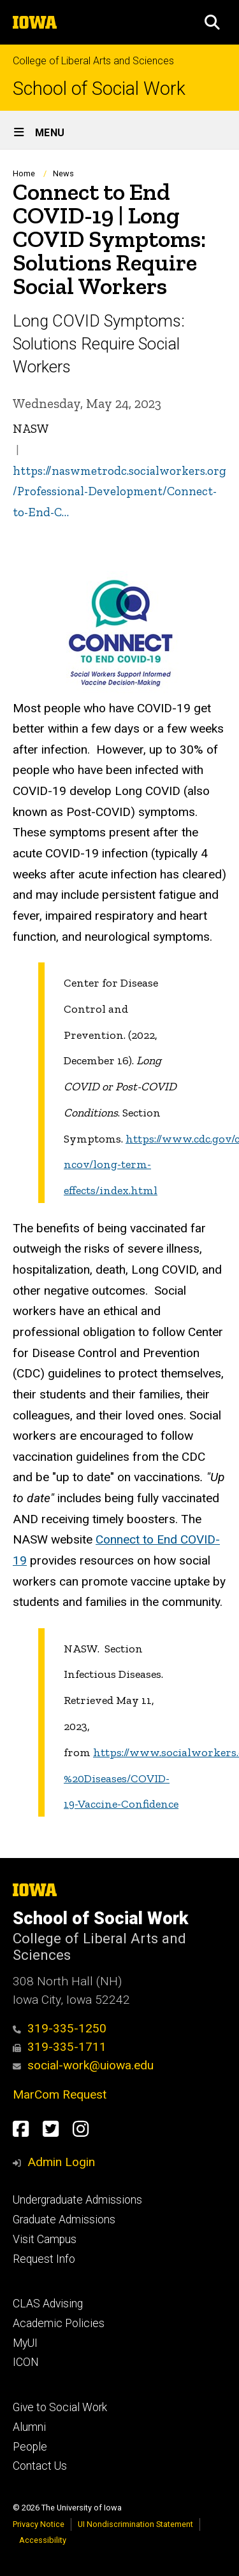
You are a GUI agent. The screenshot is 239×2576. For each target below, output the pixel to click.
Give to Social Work (60, 2407)
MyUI (25, 2343)
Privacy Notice (38, 2524)
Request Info (44, 2259)
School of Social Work (99, 89)
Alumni (29, 2427)
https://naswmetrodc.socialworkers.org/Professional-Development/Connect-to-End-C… (119, 491)
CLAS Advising (48, 2303)
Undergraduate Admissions (77, 2199)
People (30, 2446)
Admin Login (61, 2162)
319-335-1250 (59, 2028)
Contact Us (40, 2466)
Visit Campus (44, 2239)
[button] (212, 22)
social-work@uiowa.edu (83, 2065)
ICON (26, 2362)
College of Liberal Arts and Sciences (93, 61)
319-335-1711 (59, 2046)
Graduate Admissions (64, 2219)
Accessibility (42, 2540)
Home (24, 173)
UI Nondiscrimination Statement (135, 2524)
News (63, 173)
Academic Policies (59, 2323)
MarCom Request (59, 2094)
